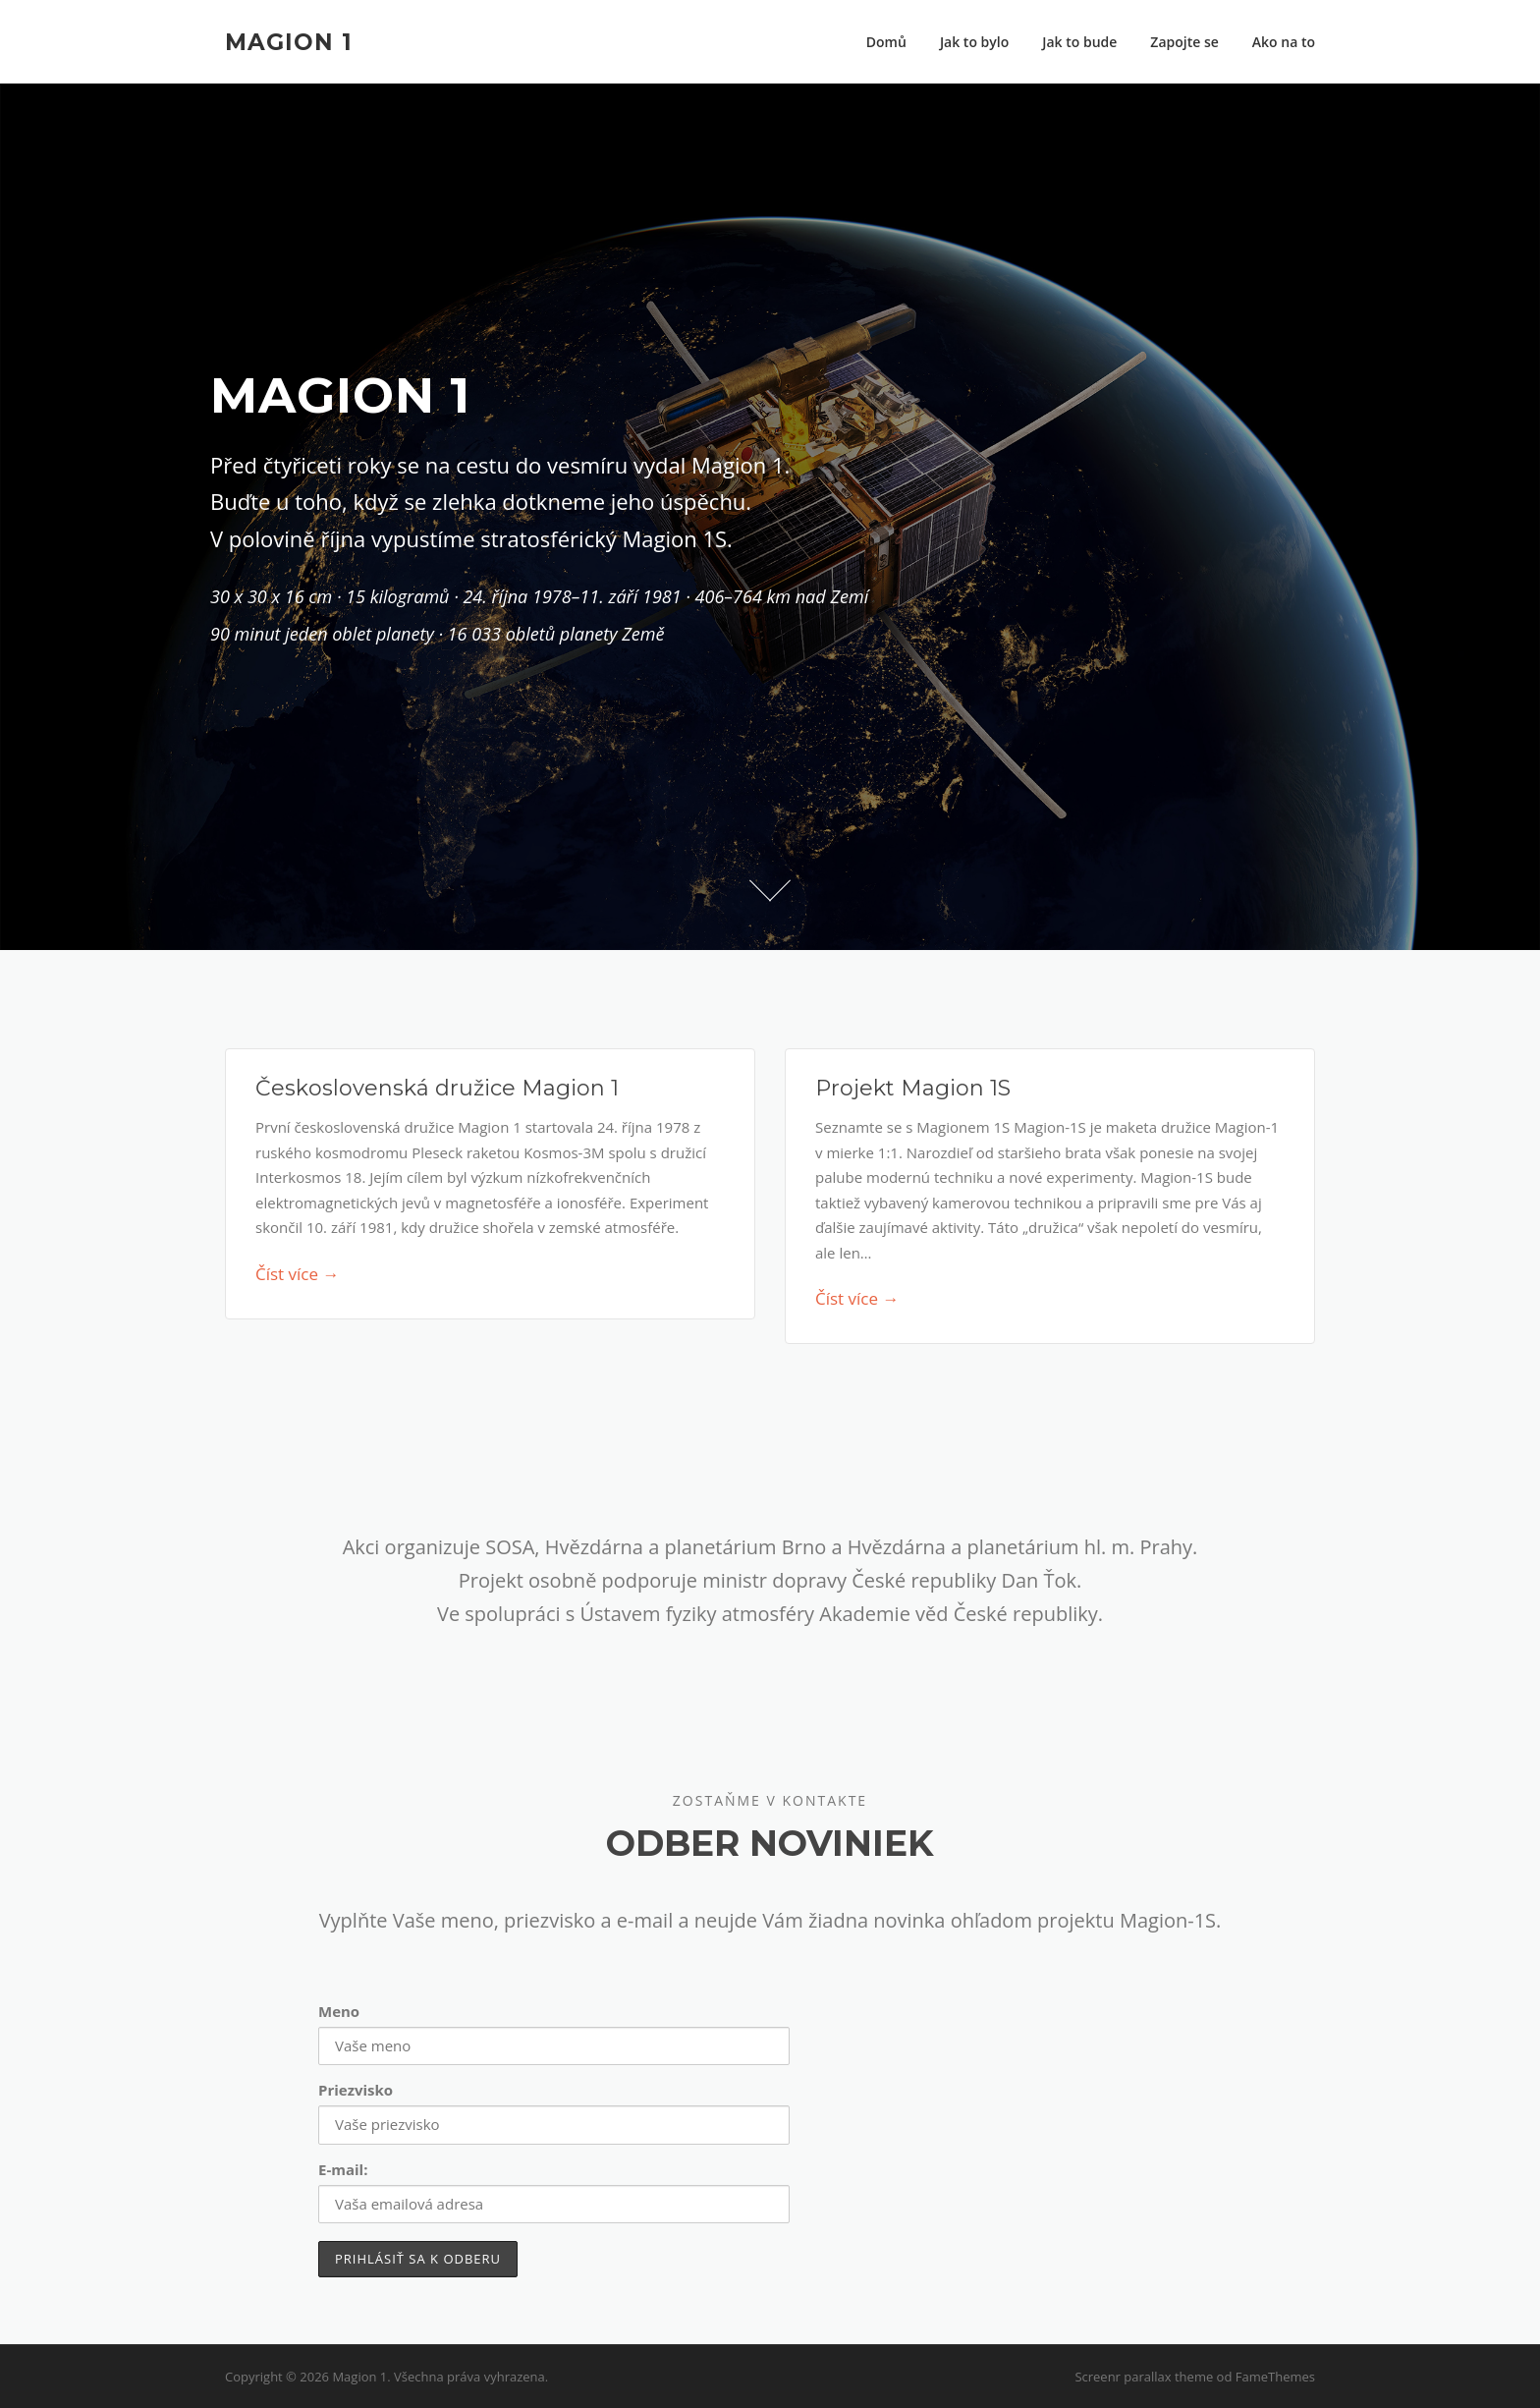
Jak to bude (1079, 41)
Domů (886, 41)
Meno (338, 2011)
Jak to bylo (974, 41)
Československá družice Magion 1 (437, 1088)
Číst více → (297, 1273)
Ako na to (1283, 41)
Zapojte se (1184, 41)
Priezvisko (355, 2090)
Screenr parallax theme (1143, 2376)
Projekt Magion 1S (913, 1088)
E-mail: (342, 2169)
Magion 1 (289, 41)
